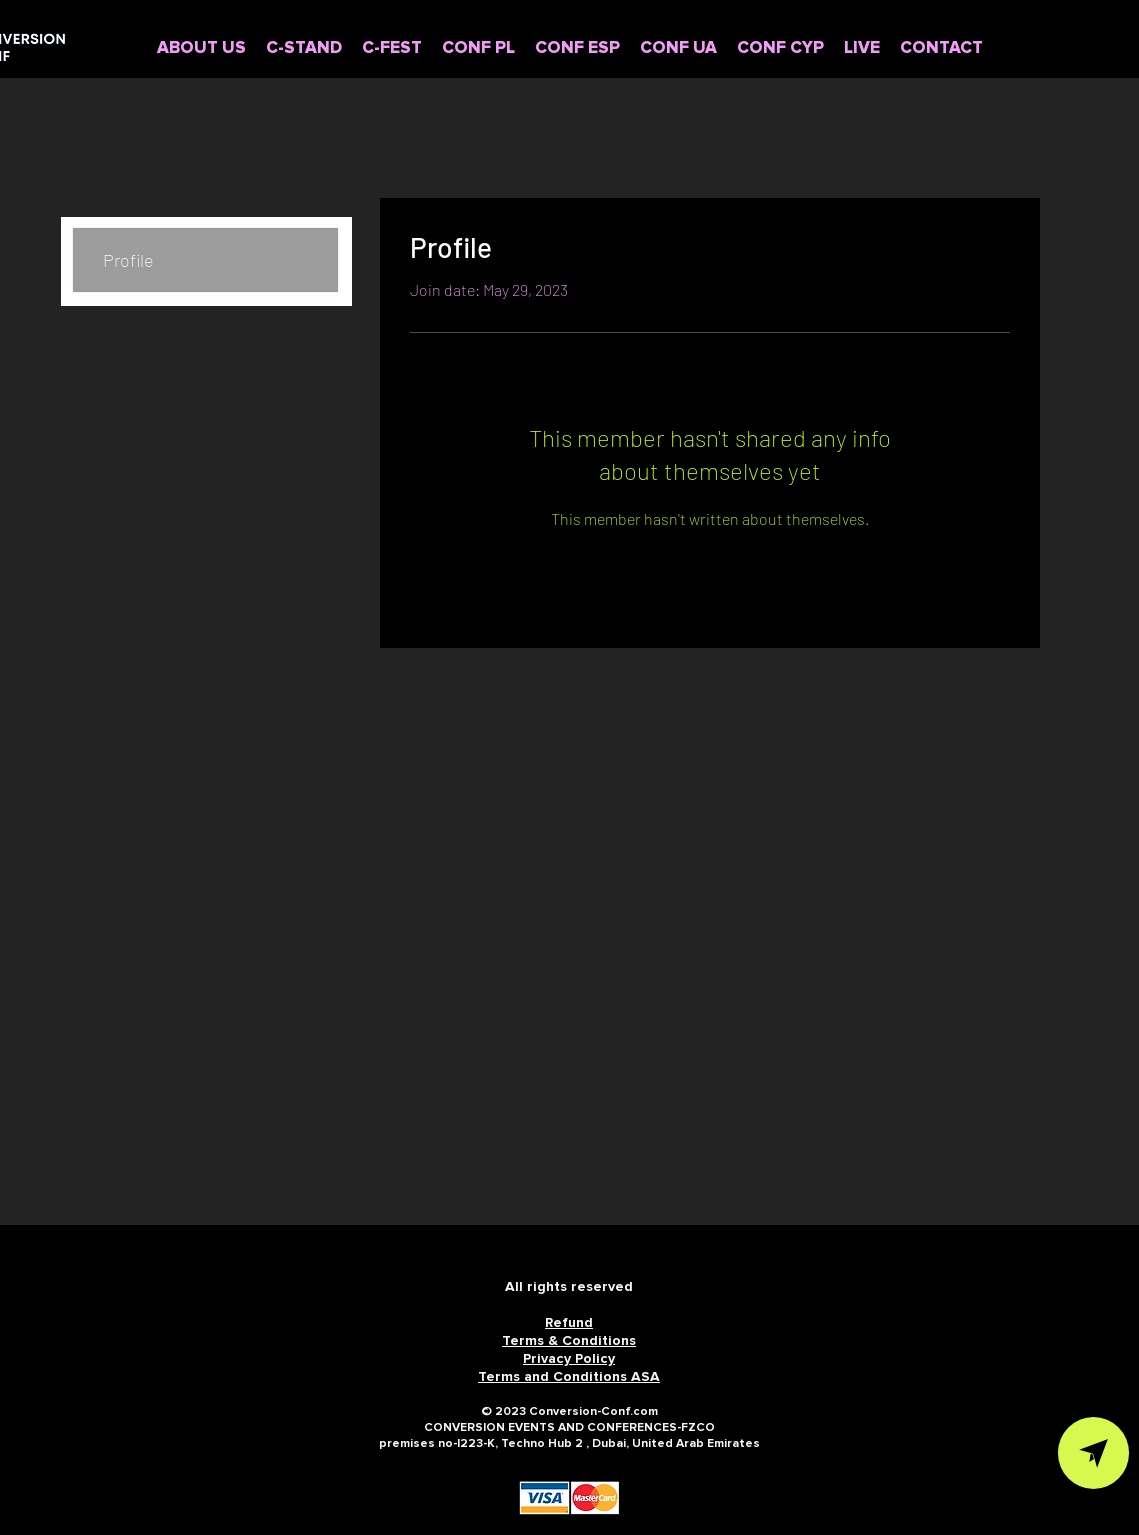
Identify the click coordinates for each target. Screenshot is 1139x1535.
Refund (569, 1322)
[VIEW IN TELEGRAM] (1093, 1453)
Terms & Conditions (569, 1340)
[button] (478, 48)
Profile (128, 260)
